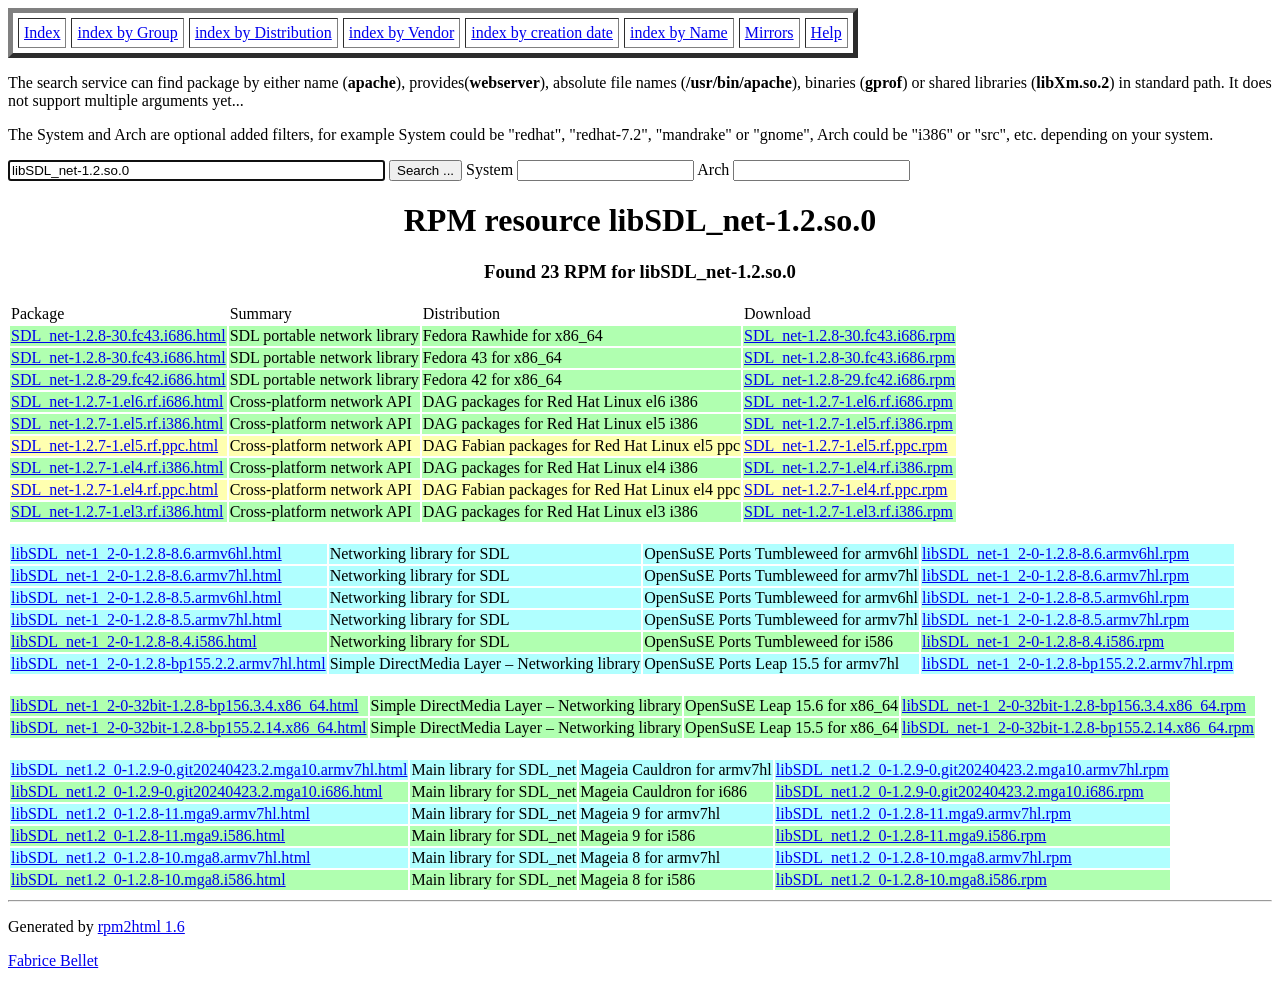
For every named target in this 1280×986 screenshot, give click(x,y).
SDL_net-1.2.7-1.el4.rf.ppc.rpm (846, 489)
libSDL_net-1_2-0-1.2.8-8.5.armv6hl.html (146, 597)
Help (826, 32)
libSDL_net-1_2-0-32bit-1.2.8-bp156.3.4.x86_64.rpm (1074, 705)
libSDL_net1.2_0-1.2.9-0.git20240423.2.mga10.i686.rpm (960, 791)
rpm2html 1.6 (141, 926)
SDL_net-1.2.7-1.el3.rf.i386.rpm (848, 511)
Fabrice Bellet (53, 960)
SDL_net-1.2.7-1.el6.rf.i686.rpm (848, 401)
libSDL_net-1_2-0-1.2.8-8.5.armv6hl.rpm (1055, 597)
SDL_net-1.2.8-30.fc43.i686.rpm (849, 335)
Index (42, 32)
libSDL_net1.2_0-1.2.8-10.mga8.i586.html (148, 879)
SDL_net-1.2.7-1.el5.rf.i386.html (117, 423)
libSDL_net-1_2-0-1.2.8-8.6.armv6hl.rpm (1055, 553)
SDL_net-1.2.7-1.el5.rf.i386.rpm (848, 423)
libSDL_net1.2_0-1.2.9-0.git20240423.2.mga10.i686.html (197, 791)
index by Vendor (401, 32)
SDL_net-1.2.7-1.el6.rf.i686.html (117, 401)
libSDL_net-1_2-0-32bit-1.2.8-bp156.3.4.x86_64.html (185, 705)
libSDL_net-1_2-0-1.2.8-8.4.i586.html (134, 641)
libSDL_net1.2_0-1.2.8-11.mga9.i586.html (148, 835)
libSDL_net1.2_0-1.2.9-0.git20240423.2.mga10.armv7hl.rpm (972, 769)
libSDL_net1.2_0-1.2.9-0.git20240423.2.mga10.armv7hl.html (209, 769)
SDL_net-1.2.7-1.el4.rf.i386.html (117, 467)
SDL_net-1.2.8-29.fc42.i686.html (118, 379)
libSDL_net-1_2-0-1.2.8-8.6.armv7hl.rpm (1055, 575)
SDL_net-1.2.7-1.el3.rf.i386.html (117, 511)
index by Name (679, 32)
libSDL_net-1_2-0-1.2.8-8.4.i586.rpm (1043, 641)
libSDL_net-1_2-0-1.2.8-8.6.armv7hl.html (146, 575)
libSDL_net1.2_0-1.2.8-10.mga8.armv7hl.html (161, 857)
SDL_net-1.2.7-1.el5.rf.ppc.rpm (846, 445)
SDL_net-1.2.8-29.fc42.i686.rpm (849, 379)
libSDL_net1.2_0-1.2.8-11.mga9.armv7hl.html (160, 813)
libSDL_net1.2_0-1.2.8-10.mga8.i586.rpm (911, 879)
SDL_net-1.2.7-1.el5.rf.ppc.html (114, 445)
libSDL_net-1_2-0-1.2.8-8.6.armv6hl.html (146, 553)
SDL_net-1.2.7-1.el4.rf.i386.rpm (848, 467)
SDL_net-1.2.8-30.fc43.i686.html (118, 335)
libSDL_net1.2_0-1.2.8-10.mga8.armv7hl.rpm (924, 857)
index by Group (127, 32)
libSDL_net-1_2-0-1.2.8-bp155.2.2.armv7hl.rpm (1077, 663)
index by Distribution (263, 32)
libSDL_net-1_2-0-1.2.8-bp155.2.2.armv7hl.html (168, 663)
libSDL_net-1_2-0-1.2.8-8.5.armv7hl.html (146, 619)
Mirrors (769, 32)
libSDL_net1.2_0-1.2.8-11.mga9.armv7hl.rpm (923, 813)
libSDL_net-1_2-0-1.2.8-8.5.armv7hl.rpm (1055, 619)
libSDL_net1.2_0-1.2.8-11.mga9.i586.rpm (911, 835)
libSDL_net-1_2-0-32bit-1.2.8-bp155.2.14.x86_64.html (189, 727)
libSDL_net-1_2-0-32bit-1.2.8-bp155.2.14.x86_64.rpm (1078, 727)
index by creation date (542, 32)
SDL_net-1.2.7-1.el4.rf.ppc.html (114, 489)
